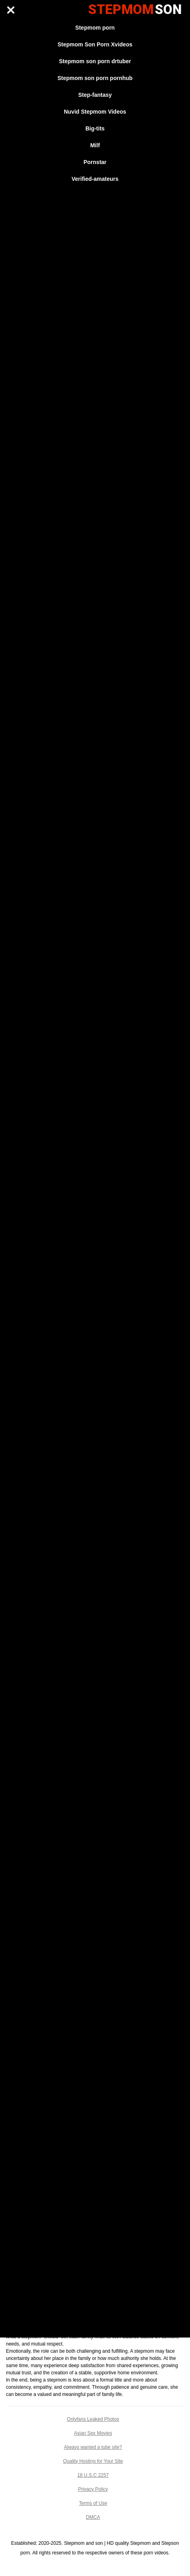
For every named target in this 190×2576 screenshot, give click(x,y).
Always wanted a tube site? (93, 2447)
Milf (95, 145)
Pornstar (95, 162)
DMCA (93, 2517)
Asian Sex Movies (93, 2433)
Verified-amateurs (95, 179)
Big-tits (95, 128)
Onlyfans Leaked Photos (93, 2419)
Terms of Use (93, 2503)
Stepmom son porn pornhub (95, 78)
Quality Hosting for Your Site (93, 2461)
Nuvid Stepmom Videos (95, 111)
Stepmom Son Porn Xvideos (94, 44)
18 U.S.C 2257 (93, 2475)
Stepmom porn (95, 27)
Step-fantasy (95, 95)
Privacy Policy (93, 2489)
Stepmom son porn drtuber (95, 61)
